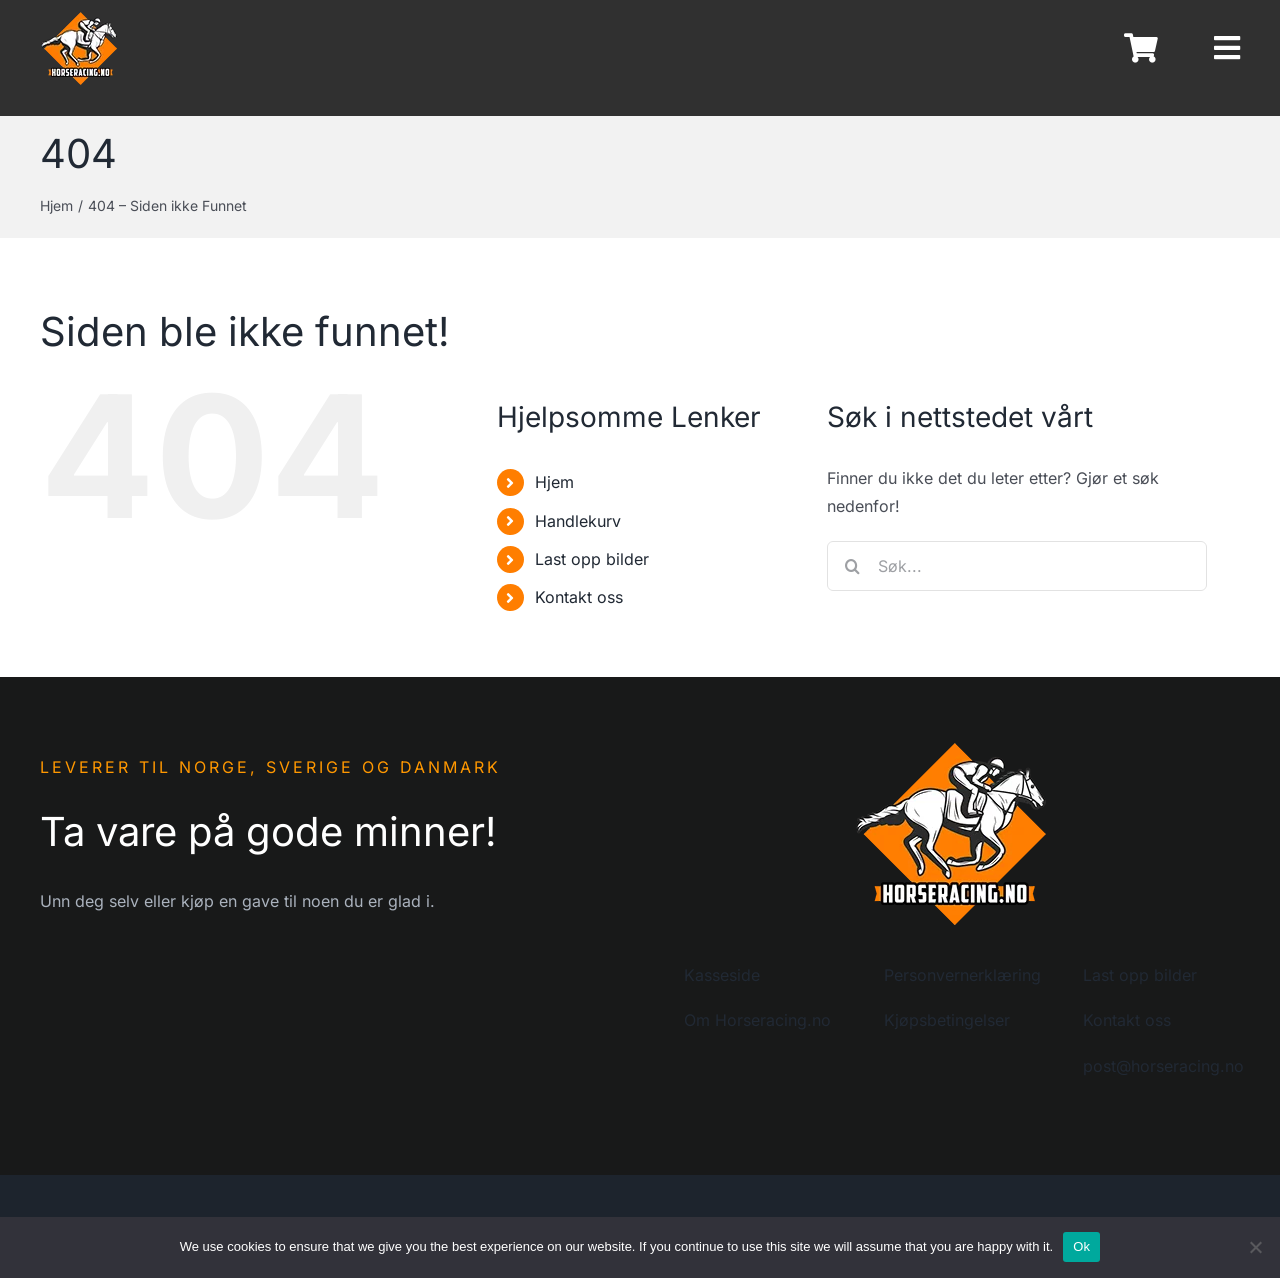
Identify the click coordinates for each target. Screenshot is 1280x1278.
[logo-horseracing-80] (80, 18)
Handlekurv (578, 521)
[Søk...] (1017, 566)
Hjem (554, 482)
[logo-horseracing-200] (952, 747)
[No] (1255, 1247)
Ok (1081, 1246)
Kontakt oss (579, 597)
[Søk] (852, 566)
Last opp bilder (592, 559)
